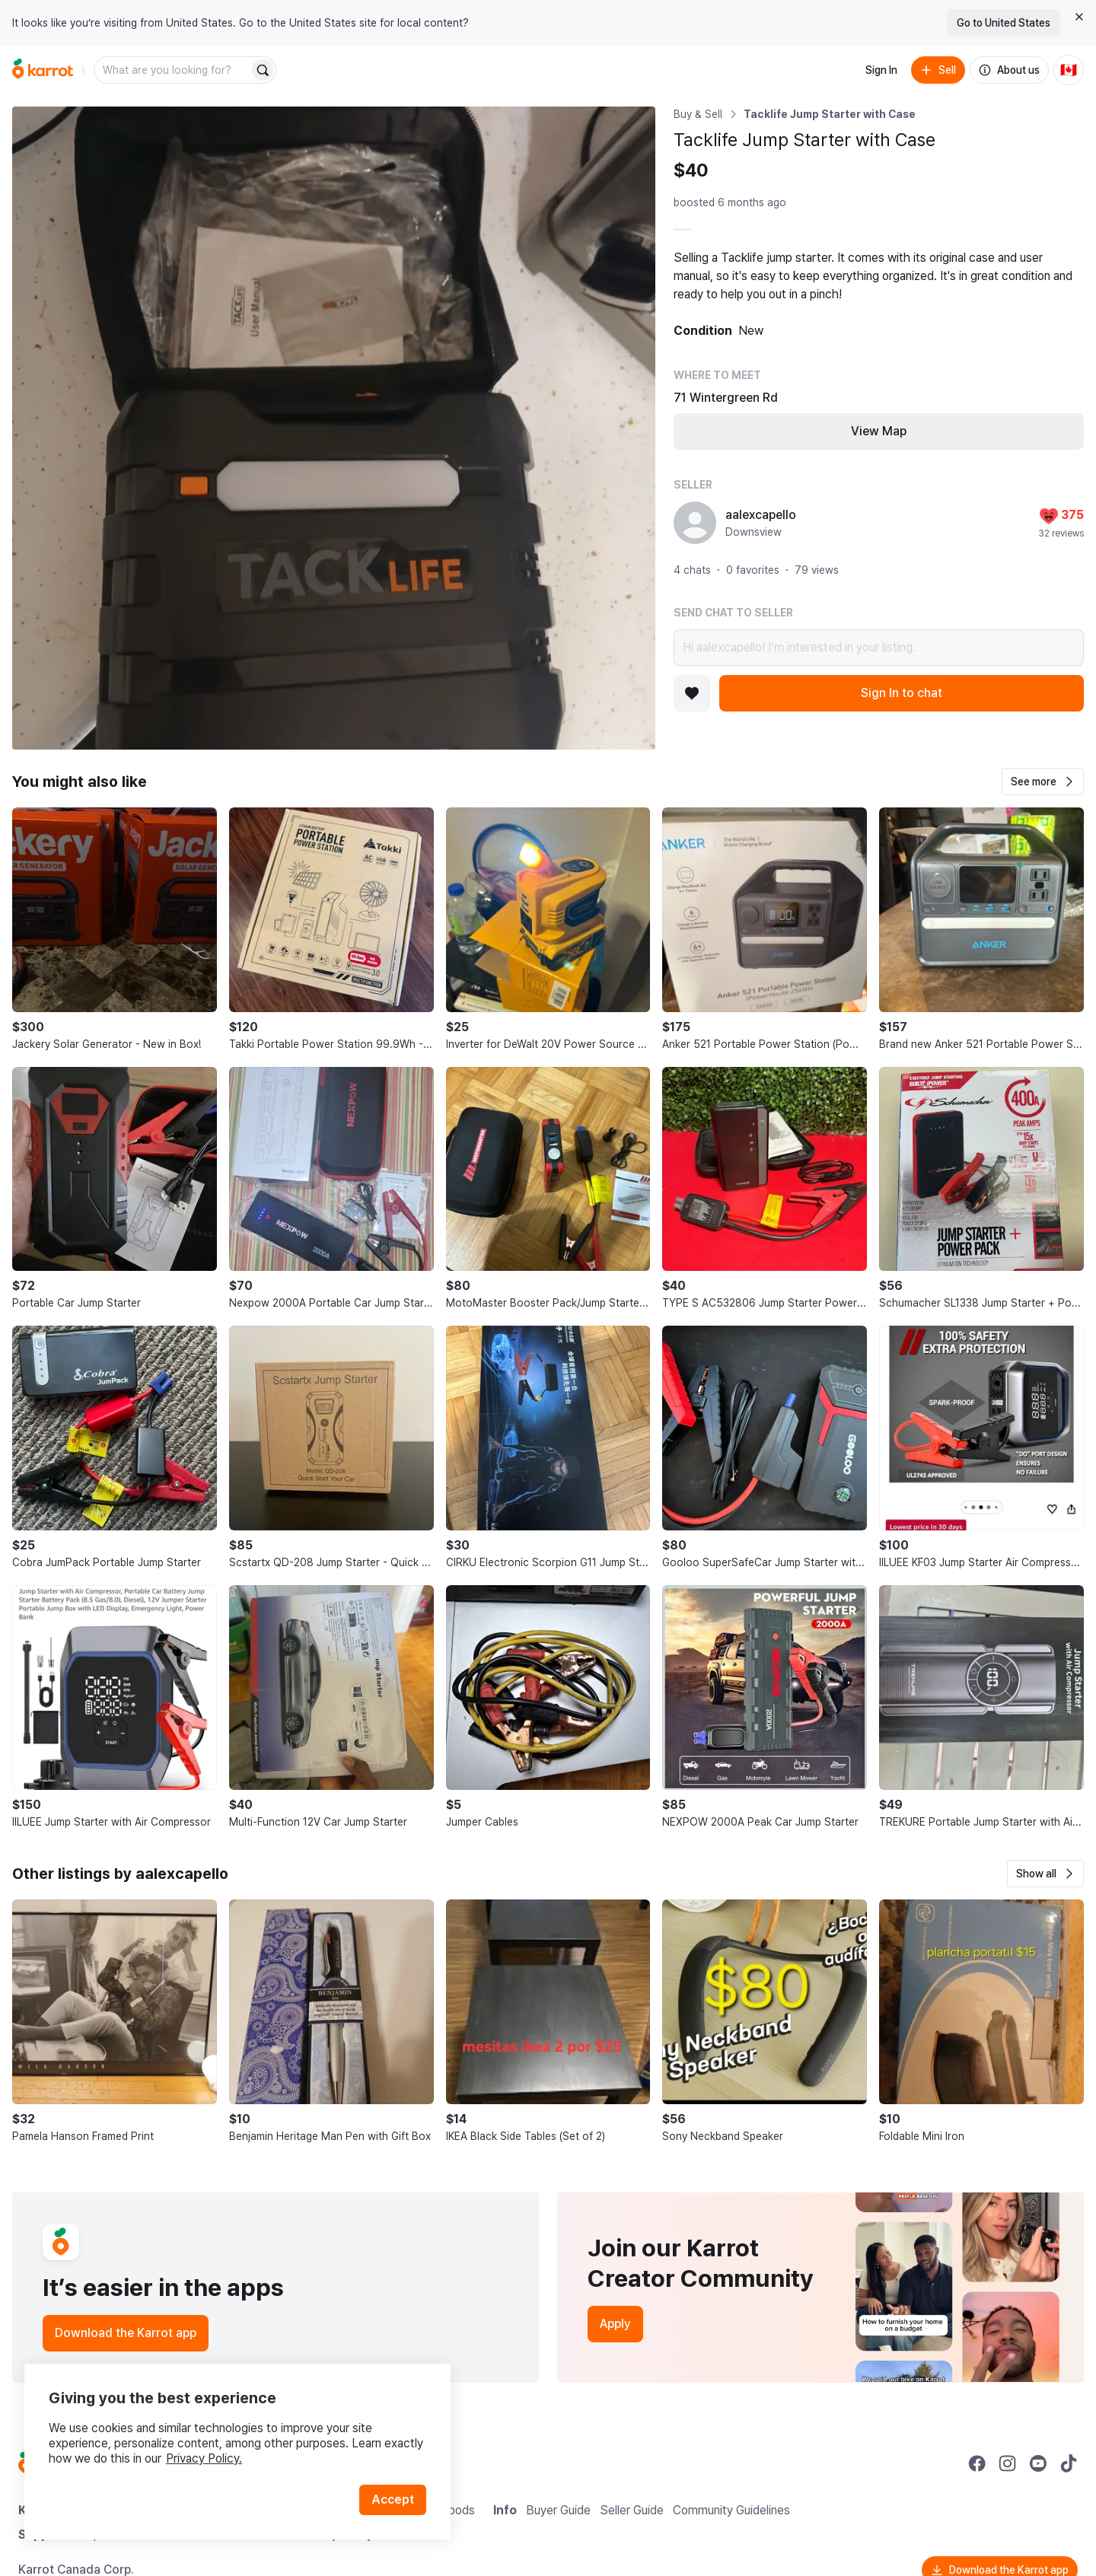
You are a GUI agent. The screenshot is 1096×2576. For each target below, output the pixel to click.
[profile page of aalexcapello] (695, 523)
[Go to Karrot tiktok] (1068, 2463)
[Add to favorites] (692, 693)
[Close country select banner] (1079, 16)
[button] (1043, 781)
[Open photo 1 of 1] (333, 428)
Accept (392, 2499)
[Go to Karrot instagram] (1008, 2463)
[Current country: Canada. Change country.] (1068, 70)
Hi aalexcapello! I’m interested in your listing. (879, 647)
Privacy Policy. (204, 2458)
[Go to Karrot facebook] (977, 2463)
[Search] (262, 70)
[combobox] (173, 70)
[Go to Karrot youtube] (1038, 2463)
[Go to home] (42, 70)
